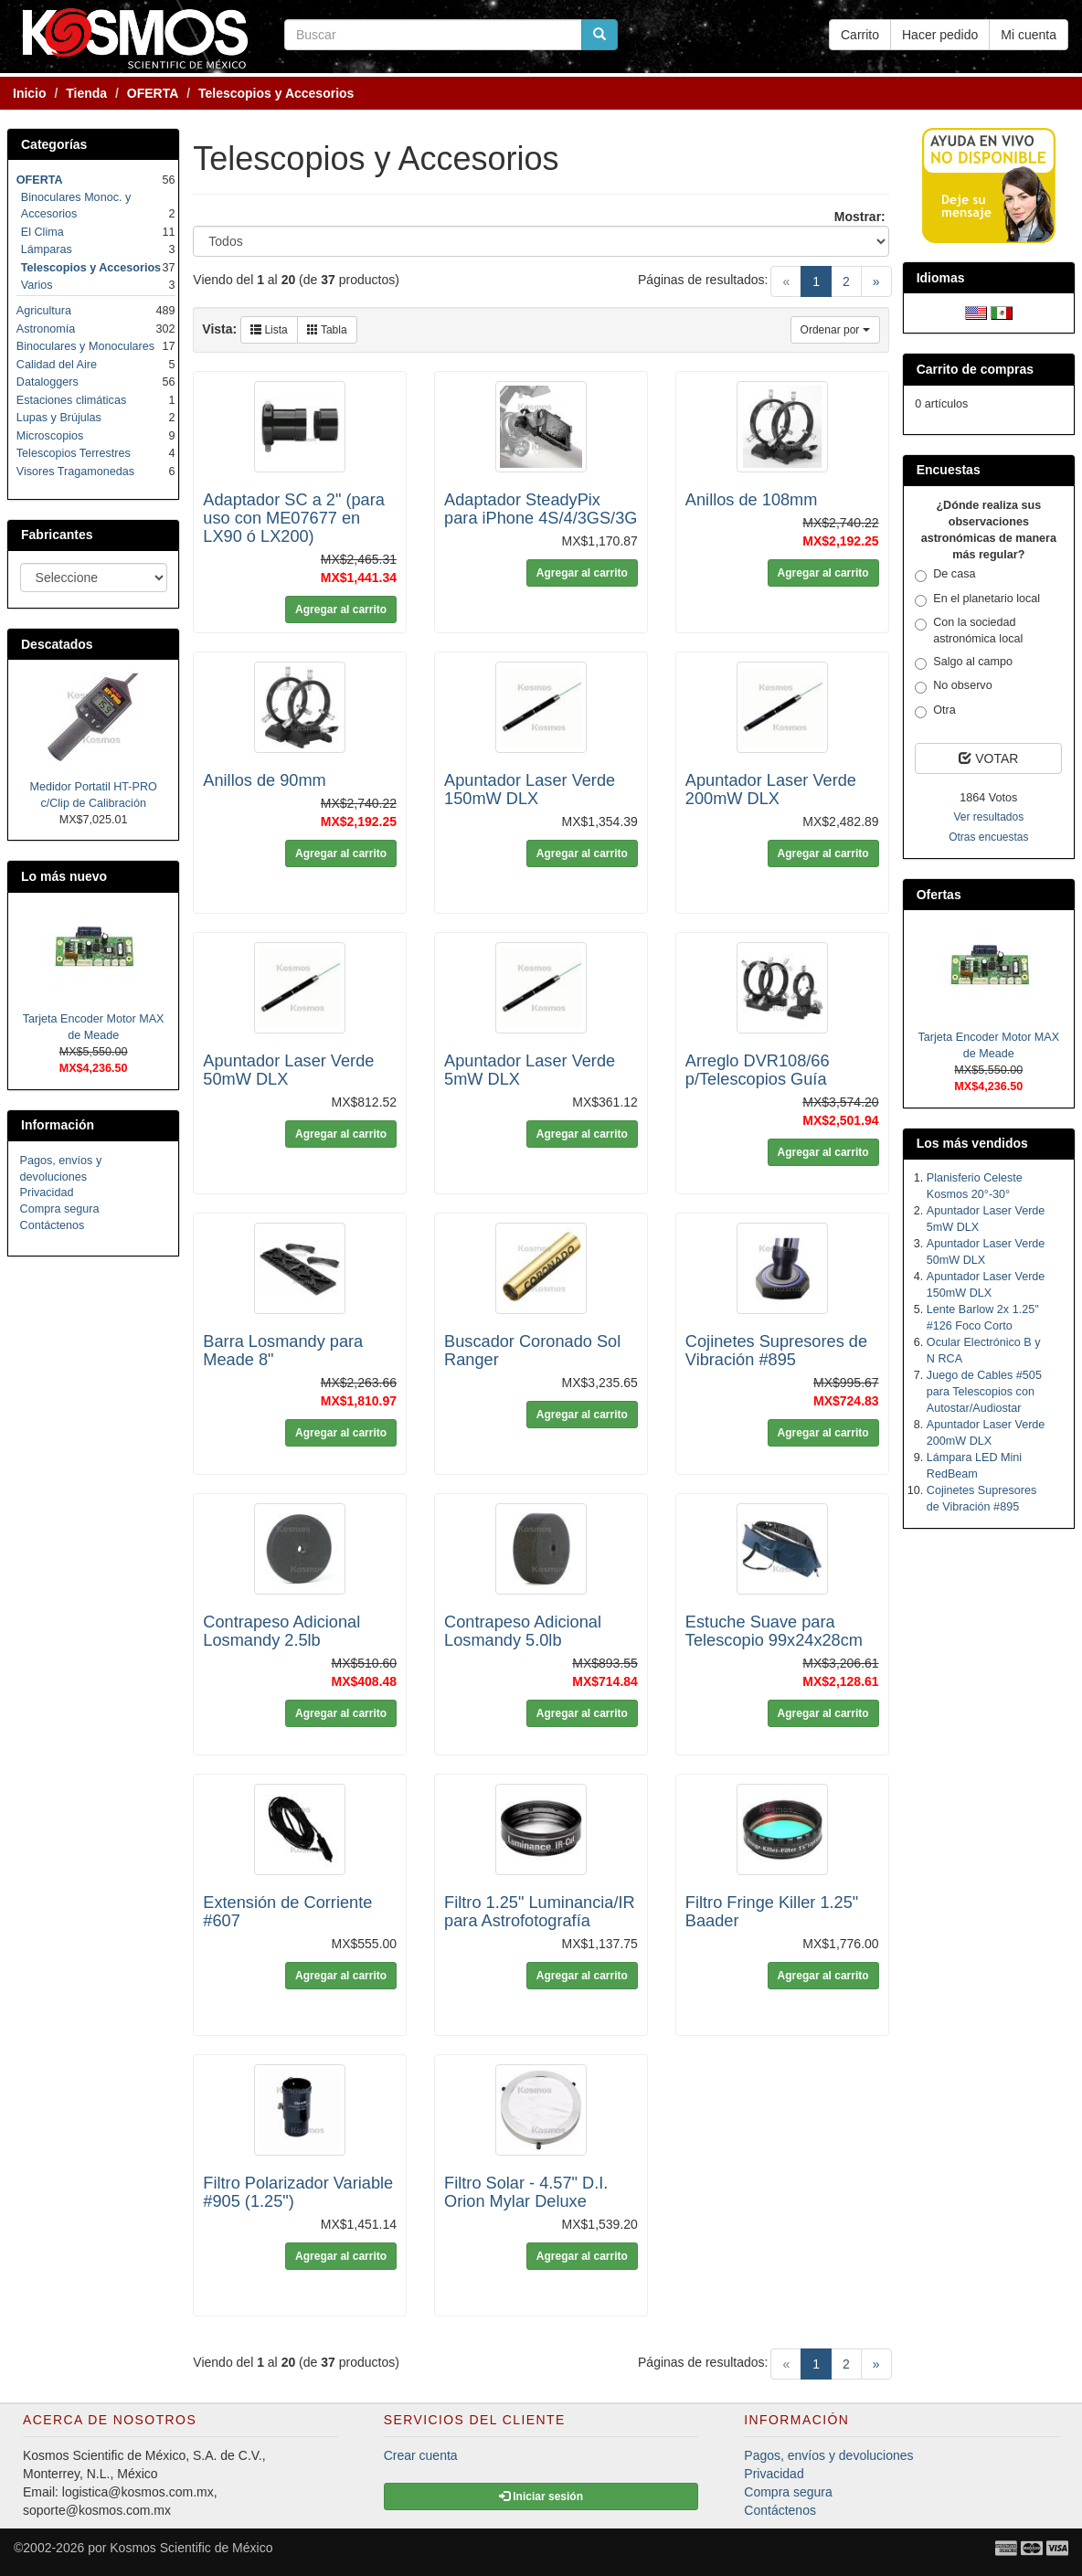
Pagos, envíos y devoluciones (828, 2455)
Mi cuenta (1028, 34)
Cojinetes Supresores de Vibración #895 (776, 1350)
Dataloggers (47, 382)
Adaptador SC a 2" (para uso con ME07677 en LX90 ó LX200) (294, 518)
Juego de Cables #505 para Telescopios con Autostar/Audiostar (984, 1392)
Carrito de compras (975, 369)
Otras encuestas (988, 837)
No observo (953, 686)
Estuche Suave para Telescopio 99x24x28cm (774, 1631)
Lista (269, 329)
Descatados (57, 644)
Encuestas (949, 469)
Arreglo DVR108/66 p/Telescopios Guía (757, 1070)
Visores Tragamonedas (75, 471)
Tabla (327, 329)
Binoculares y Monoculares (85, 346)
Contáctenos (52, 1225)
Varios (37, 285)
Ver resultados (988, 817)
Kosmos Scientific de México (191, 2547)
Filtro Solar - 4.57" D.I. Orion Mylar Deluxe (526, 2192)
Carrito (860, 34)
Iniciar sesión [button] (541, 2496)
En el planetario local (977, 599)
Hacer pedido (940, 34)
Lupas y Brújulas (58, 417)
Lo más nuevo (64, 876)
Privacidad (47, 1192)
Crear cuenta (421, 2455)
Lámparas (46, 249)
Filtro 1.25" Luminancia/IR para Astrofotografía (539, 1911)
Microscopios (49, 435)
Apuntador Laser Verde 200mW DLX (770, 789)
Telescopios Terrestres (73, 453)
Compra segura (60, 1209)
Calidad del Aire (56, 364)
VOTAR (988, 758)
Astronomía (45, 329)
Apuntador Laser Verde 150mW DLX (529, 789)
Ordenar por (835, 329)
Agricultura (43, 310)
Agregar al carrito (341, 609)
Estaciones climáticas (71, 400)
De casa (945, 574)
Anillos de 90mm (264, 780)
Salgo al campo (964, 662)
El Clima (42, 232)
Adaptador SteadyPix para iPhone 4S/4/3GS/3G (540, 509)
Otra (935, 711)
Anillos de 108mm (751, 500)
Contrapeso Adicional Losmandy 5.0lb (522, 1631)
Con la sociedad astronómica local (969, 630)
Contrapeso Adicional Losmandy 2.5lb (281, 1631)
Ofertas (939, 894)
